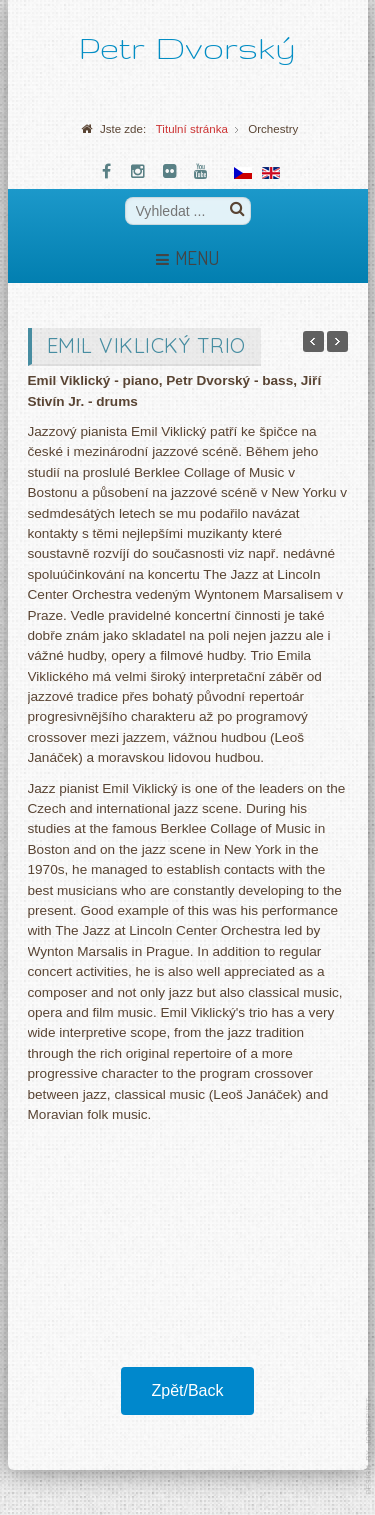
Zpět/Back (187, 1390)
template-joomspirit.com (370, 1446)
